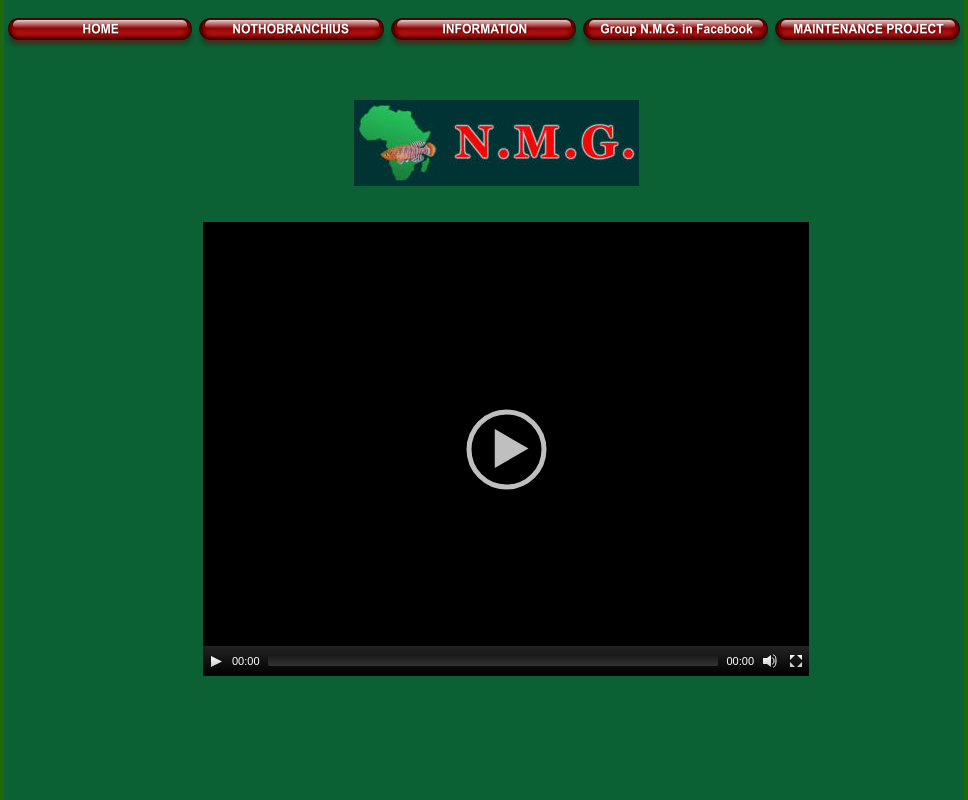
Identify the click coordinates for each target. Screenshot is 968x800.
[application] (506, 449)
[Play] (216, 661)
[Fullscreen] (796, 661)
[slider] (493, 661)
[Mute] (770, 661)
